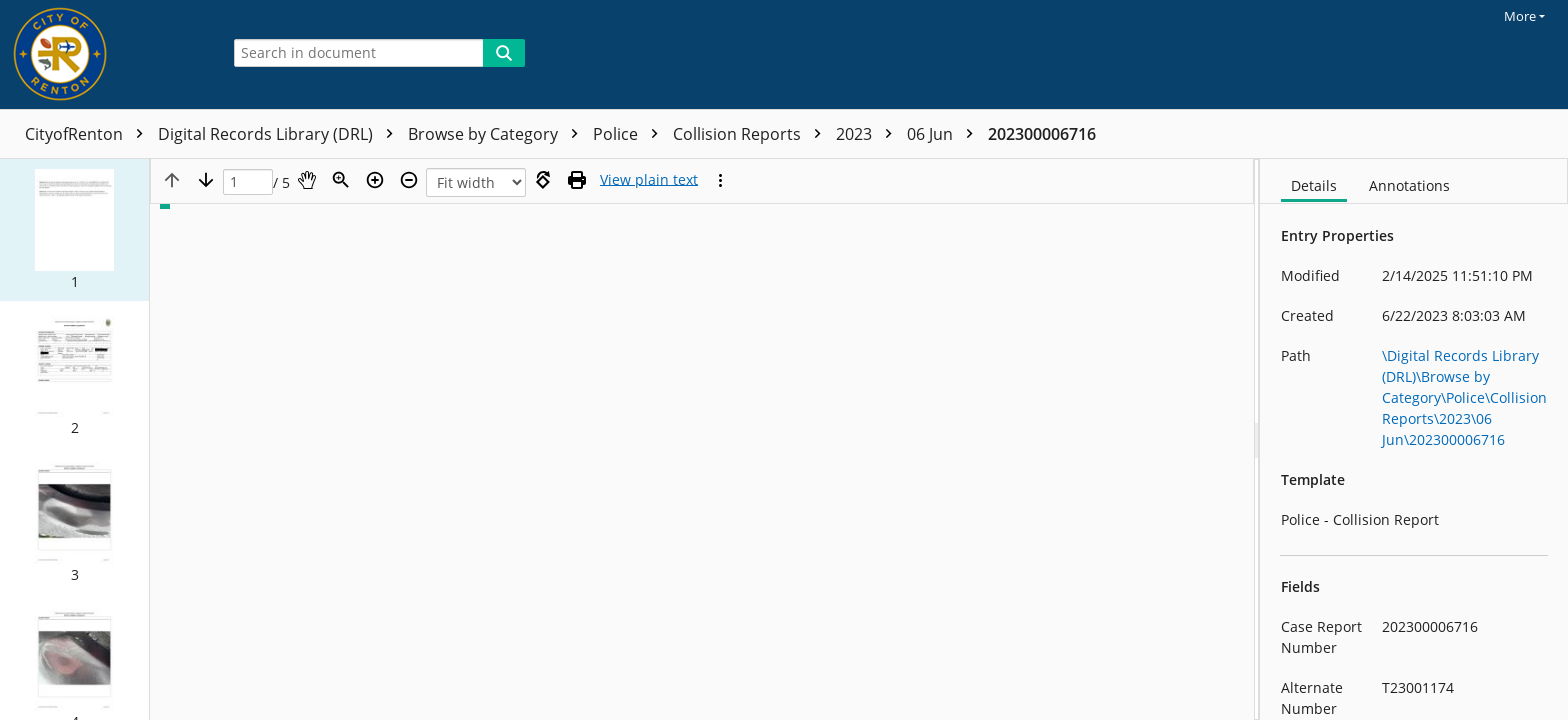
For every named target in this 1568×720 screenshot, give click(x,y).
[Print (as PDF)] (577, 180)
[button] (74, 230)
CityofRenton (89, 134)
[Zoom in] (375, 180)
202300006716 (1042, 134)
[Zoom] (341, 180)
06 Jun (945, 134)
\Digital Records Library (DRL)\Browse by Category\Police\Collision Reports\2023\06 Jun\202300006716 (1464, 397)
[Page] (248, 182)
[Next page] (206, 180)
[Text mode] (649, 180)
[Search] (504, 53)
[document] (1414, 439)
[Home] (105, 54)
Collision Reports (752, 134)
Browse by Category (498, 134)
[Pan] (307, 180)
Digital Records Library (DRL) (280, 134)
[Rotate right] (543, 180)
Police (630, 134)
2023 (869, 134)
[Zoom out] (409, 180)
